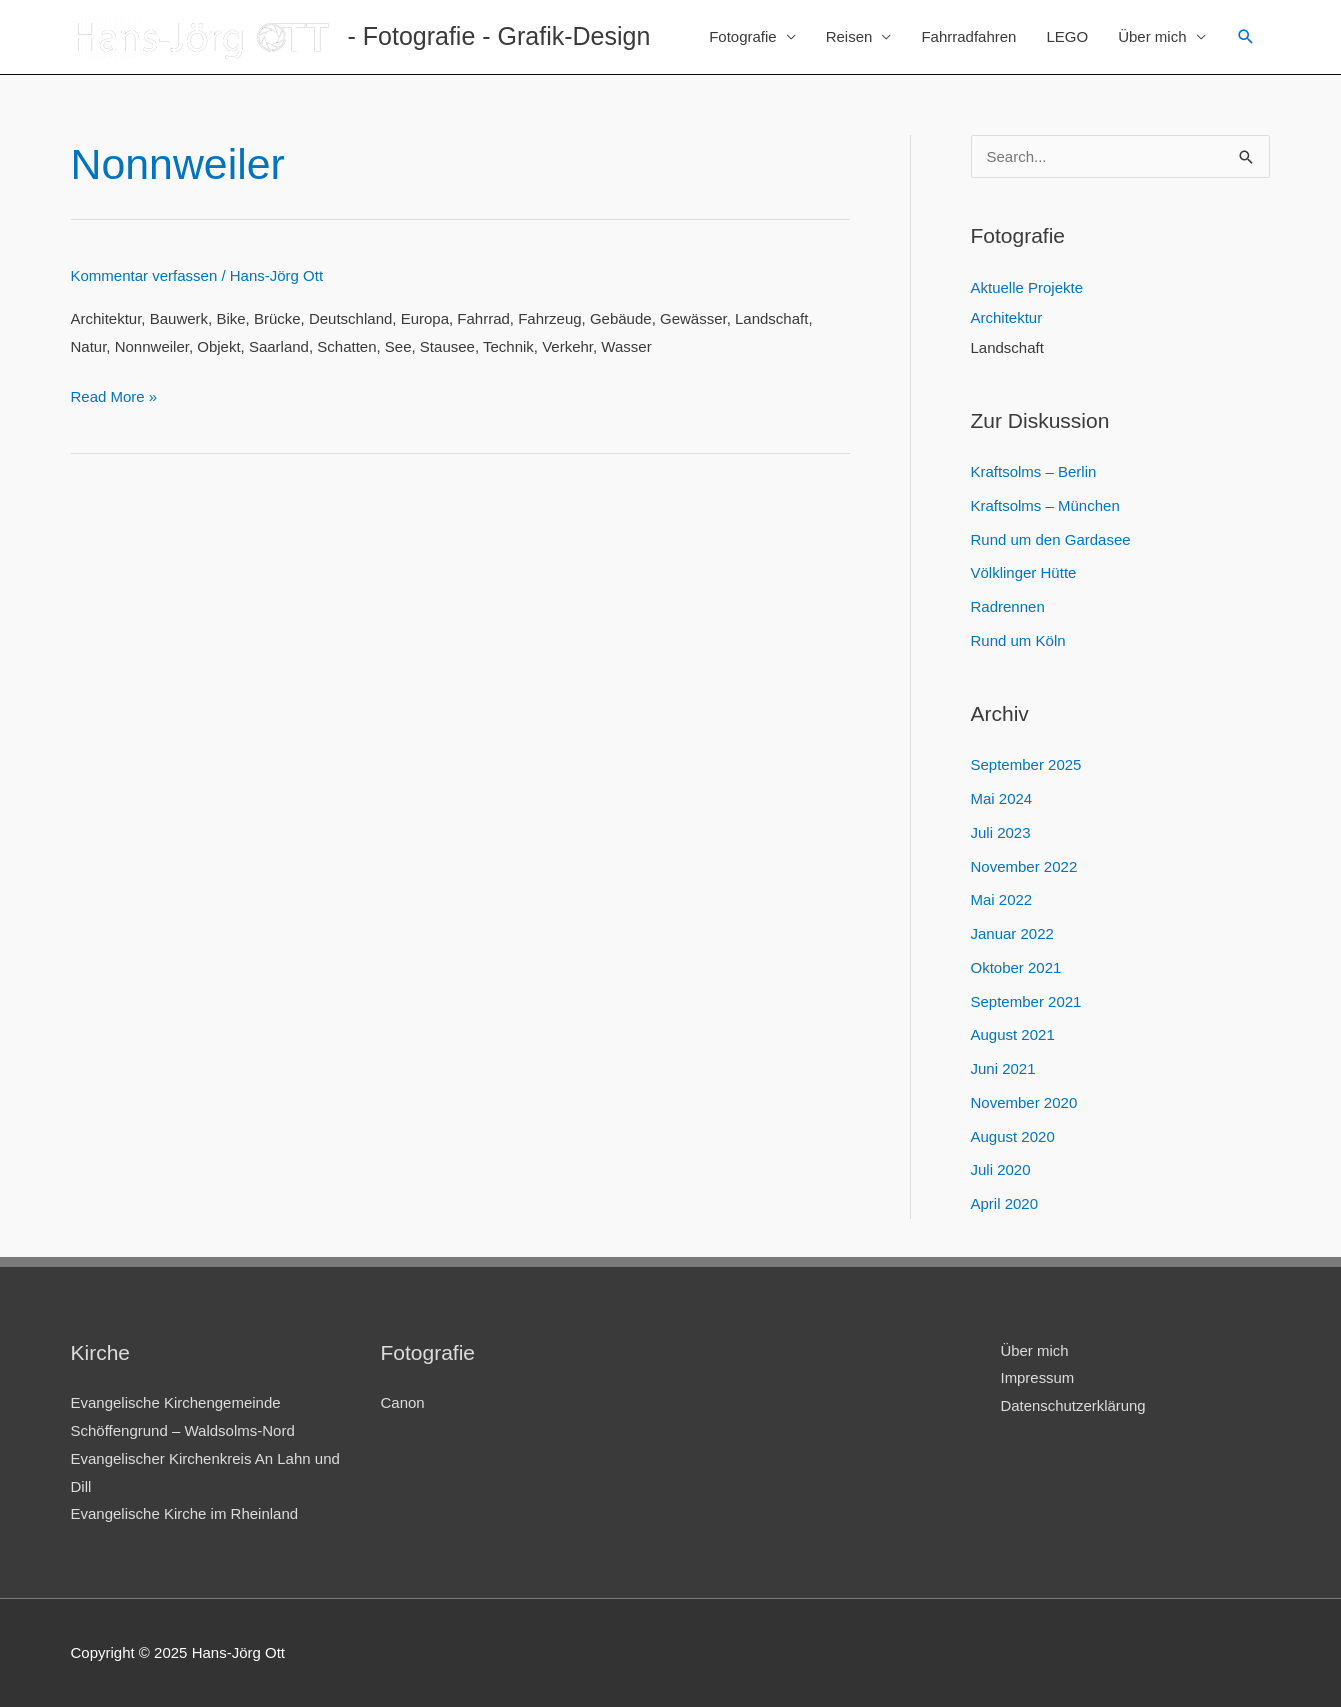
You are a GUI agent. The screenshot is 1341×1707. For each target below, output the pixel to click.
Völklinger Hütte (1024, 572)
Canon (403, 1402)
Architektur (1007, 317)
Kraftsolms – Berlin (1034, 471)
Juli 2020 (1001, 1169)
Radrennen (1008, 606)
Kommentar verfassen (144, 275)
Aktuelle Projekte (1027, 287)
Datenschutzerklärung (1074, 1405)
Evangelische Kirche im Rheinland (185, 1513)
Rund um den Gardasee (1051, 539)
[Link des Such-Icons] (1246, 37)
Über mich (1152, 36)
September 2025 (1026, 764)
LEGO (1067, 36)
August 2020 (1013, 1136)
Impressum (1038, 1377)
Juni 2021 (1003, 1068)
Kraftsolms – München (1045, 505)
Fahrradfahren (968, 36)
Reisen (849, 36)
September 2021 (1026, 1001)
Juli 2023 (1001, 832)
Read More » (114, 396)
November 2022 (1024, 866)
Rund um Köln (1018, 640)
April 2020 (1005, 1203)
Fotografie (743, 36)
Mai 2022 (1002, 899)
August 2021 (1013, 1034)
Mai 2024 (1002, 798)
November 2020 (1024, 1102)
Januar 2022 (1012, 933)
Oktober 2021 (1016, 967)
